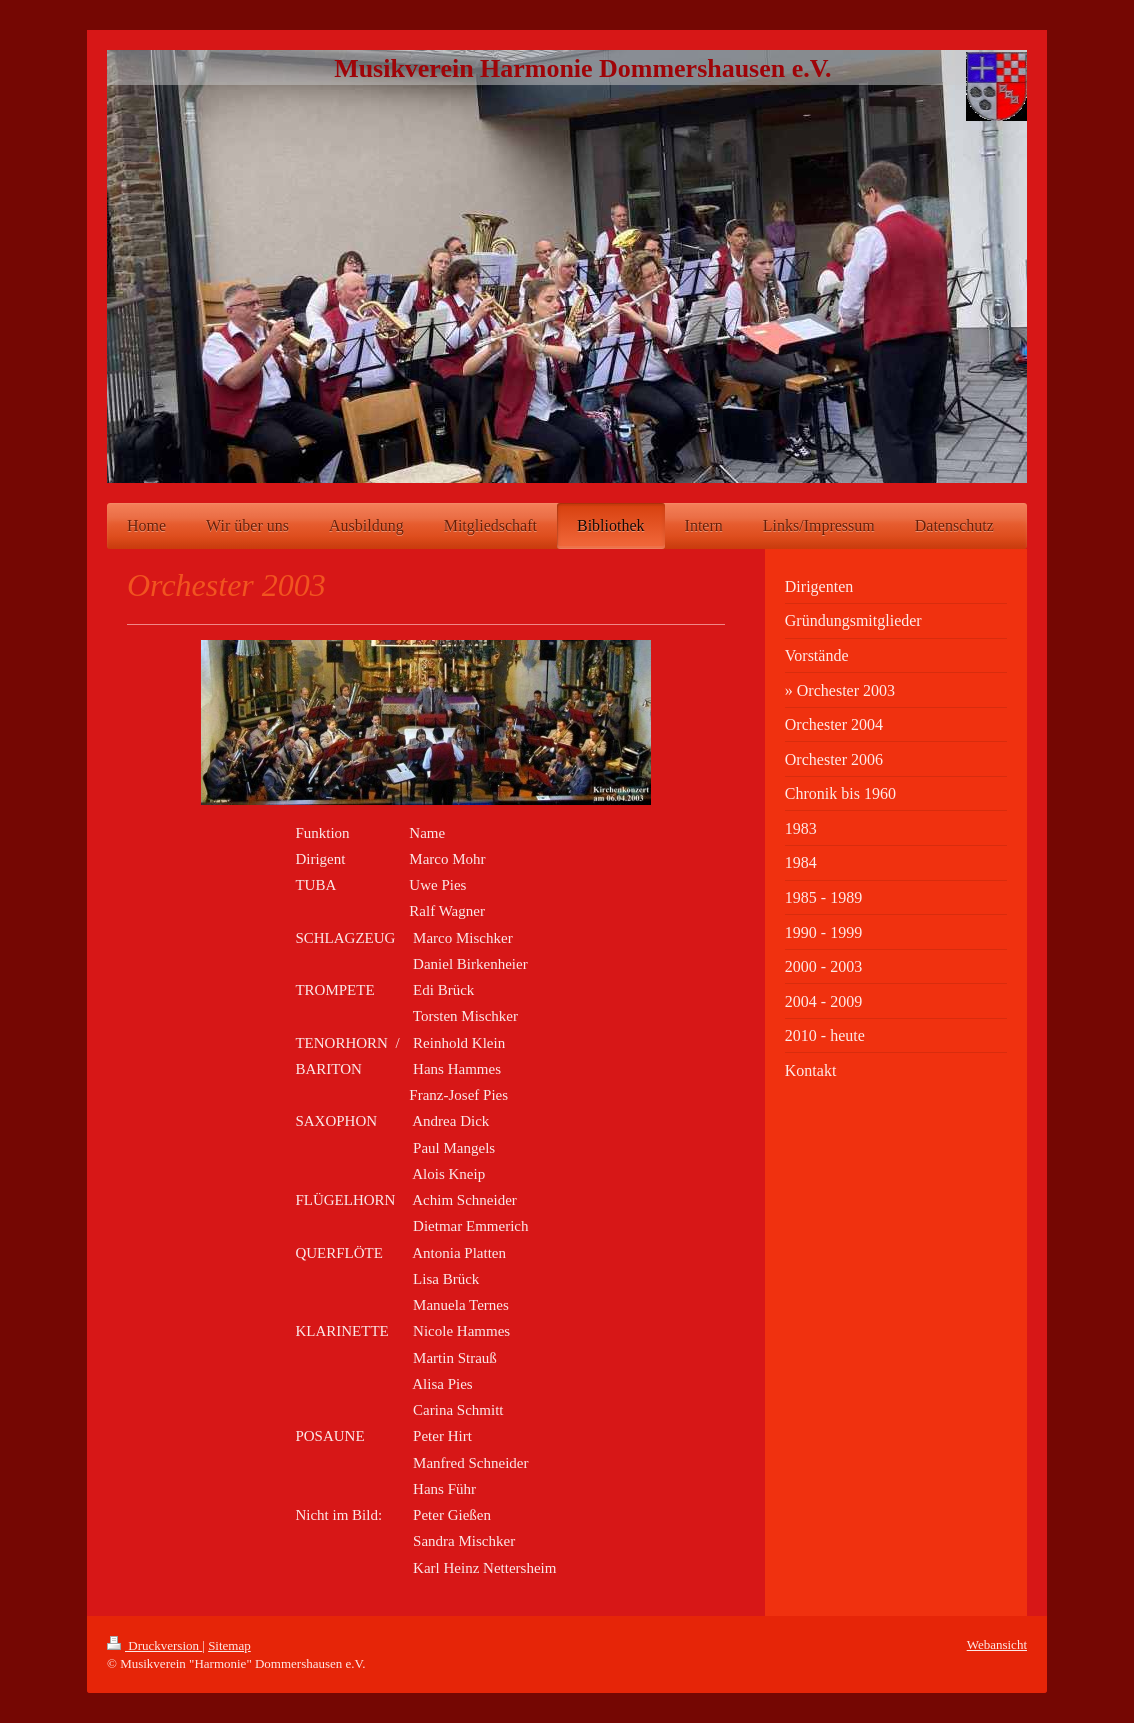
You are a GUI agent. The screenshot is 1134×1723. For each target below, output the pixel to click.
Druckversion (154, 1645)
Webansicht (997, 1644)
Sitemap (229, 1645)
